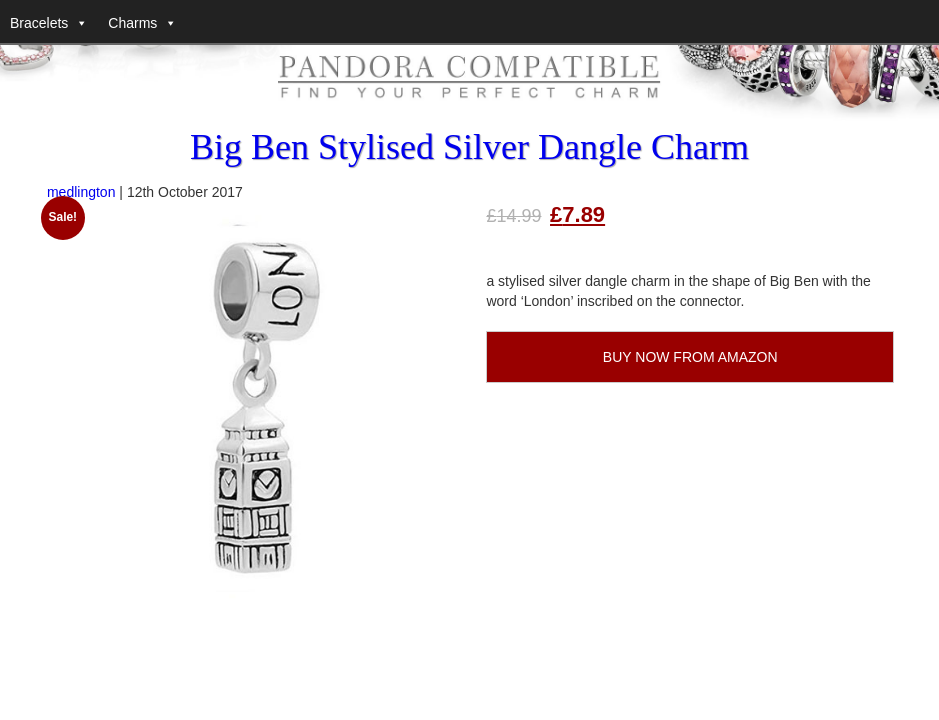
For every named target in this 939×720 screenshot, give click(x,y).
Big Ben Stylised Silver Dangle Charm (469, 147)
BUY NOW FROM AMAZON (690, 357)
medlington (81, 192)
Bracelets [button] (39, 23)
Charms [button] (132, 23)
